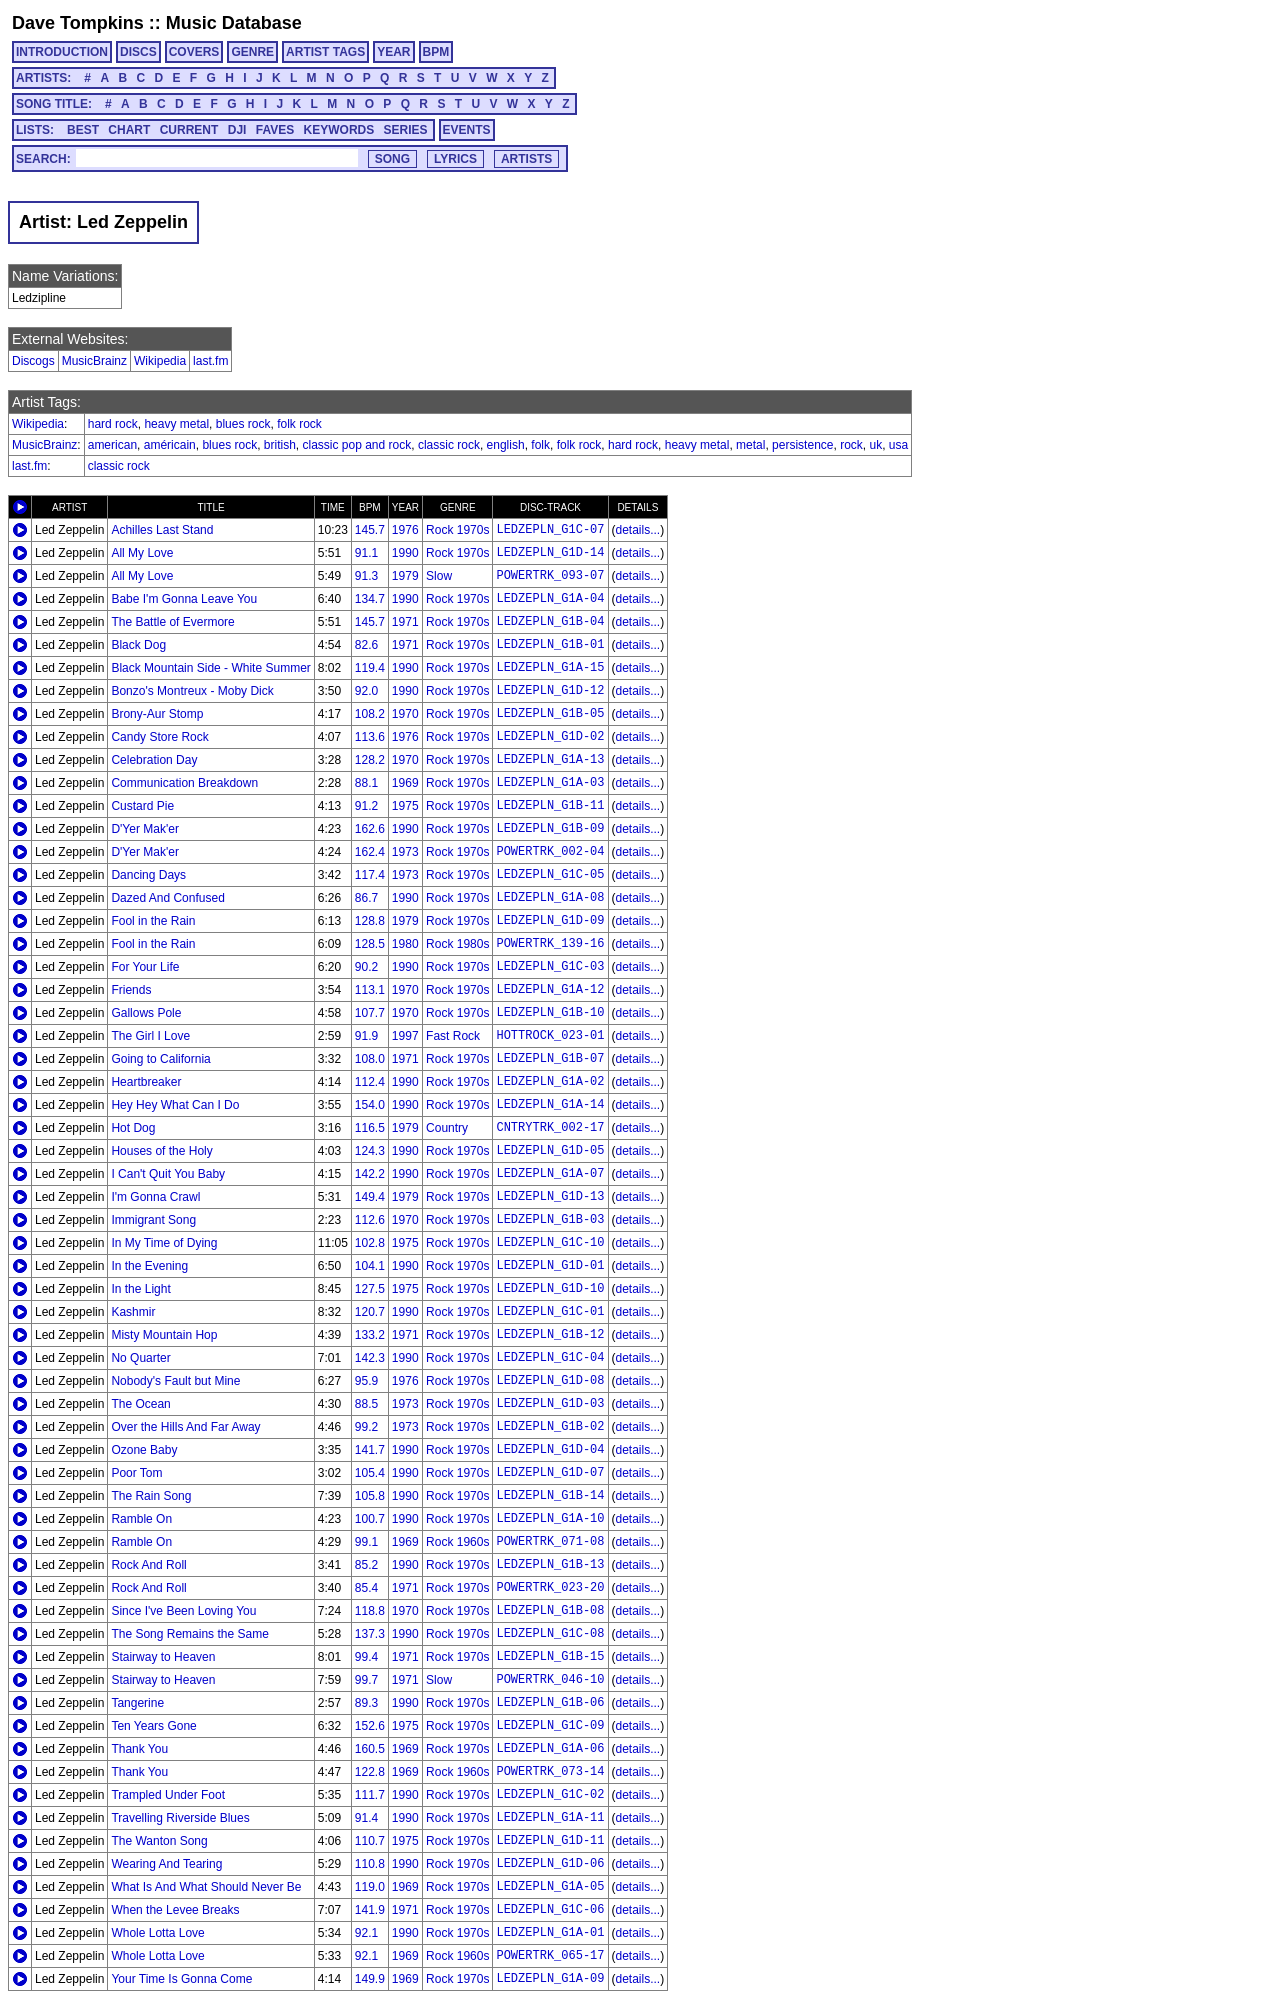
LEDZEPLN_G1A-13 (550, 760)
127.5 (370, 1289)
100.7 (370, 1519)
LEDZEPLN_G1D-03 (550, 1404)
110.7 (370, 1841)
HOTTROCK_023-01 (550, 1036)
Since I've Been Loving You (183, 1611)
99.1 (366, 1542)
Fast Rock (453, 1036)
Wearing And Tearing (166, 1864)
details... (638, 530)
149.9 (370, 1979)
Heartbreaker (146, 1082)
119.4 (370, 668)
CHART (129, 130)
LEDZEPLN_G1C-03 (550, 967)
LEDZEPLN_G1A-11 (550, 1818)
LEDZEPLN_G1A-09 (550, 1979)
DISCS (138, 52)
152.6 (370, 1726)
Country (447, 1128)
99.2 (366, 1427)
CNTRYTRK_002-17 (550, 1128)
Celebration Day (154, 760)
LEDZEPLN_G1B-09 (550, 829)
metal (750, 445)
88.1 (366, 783)
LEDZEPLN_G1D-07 (550, 1473)
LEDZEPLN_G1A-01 (550, 1933)
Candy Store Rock (159, 737)
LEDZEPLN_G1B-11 (550, 806)
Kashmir (133, 1312)
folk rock (299, 424)
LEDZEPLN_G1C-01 (550, 1312)
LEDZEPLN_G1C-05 (550, 875)
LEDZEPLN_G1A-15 (550, 668)
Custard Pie (142, 806)
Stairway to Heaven (163, 1657)
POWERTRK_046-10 (550, 1680)
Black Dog (138, 645)
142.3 (370, 1358)
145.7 (370, 530)
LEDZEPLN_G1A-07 (550, 1174)
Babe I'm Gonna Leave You (184, 599)
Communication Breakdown (184, 783)
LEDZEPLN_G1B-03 (550, 1220)
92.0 (366, 691)
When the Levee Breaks (175, 1910)
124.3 (370, 1151)
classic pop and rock (357, 445)
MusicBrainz (94, 361)
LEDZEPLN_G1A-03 (550, 783)
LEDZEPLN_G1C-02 (550, 1795)
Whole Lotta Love (157, 1933)
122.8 (370, 1772)
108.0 (370, 1059)
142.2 (370, 1174)
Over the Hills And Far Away (185, 1427)
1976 (405, 530)
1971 (405, 622)
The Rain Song (151, 1496)
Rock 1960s (457, 1542)
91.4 (366, 1818)
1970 (405, 714)
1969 (405, 783)
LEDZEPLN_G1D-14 (550, 553)
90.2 (366, 967)
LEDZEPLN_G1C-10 (550, 1243)
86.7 (366, 898)
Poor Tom (136, 1473)
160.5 (370, 1749)
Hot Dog (133, 1128)
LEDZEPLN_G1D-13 (550, 1197)
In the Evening (149, 1266)
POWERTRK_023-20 (550, 1588)
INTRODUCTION (62, 52)
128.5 (370, 944)
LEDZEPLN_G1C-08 (550, 1634)
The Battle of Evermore (172, 622)
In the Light (140, 1289)
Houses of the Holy (161, 1151)
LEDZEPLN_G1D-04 (550, 1450)
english (506, 445)
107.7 (370, 1013)
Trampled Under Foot (168, 1795)
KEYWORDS (339, 130)
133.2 (370, 1335)
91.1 (366, 553)
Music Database (234, 23)
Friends (131, 990)
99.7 (366, 1680)
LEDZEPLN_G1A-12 (550, 990)
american (112, 445)
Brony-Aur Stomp (157, 714)
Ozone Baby (144, 1450)
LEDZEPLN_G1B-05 (550, 714)
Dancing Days (148, 875)
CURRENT (189, 130)
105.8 (370, 1496)
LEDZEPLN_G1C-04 (550, 1358)
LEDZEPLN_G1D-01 (550, 1266)
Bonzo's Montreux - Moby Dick (192, 691)
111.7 (370, 1795)
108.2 (370, 714)
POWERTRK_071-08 (550, 1542)
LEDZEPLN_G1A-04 (550, 599)
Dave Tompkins (78, 23)
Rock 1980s (457, 944)
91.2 (366, 806)
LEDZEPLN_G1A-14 (550, 1105)
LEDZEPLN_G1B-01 (550, 645)
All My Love (142, 553)
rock (851, 445)
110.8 (370, 1864)
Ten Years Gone (153, 1726)
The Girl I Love (150, 1036)
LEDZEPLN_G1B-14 (550, 1496)
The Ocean (140, 1404)
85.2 (366, 1565)
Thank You (139, 1749)
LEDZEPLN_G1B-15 (550, 1657)
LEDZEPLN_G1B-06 (550, 1703)
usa (898, 445)
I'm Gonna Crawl (155, 1197)
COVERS (194, 52)
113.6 (370, 737)
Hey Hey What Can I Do (175, 1105)
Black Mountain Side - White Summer (210, 668)
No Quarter (140, 1358)
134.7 (370, 599)
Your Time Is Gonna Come (181, 1979)
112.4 (370, 1082)
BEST (83, 130)
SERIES (406, 130)
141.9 (370, 1910)
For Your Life (145, 967)
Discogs (33, 361)
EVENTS (467, 130)
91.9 (366, 1036)
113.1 (370, 990)
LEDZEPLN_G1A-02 (550, 1082)
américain (170, 445)
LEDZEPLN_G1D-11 (550, 1841)
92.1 (366, 1933)
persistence (802, 445)
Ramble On (141, 1519)
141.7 (370, 1450)
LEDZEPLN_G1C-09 (550, 1726)
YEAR (393, 52)
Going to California (160, 1059)
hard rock (113, 424)
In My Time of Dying (164, 1243)
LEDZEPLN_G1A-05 (550, 1887)
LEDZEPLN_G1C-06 (550, 1910)
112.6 (370, 1220)
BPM (436, 52)
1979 (405, 576)
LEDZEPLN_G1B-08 (550, 1611)
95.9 (366, 1381)
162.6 (370, 829)
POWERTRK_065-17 (550, 1956)
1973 (405, 852)
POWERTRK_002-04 (550, 852)
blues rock (243, 424)
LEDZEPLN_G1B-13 (550, 1565)
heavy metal (176, 424)
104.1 (370, 1266)
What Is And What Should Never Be (206, 1887)
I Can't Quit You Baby (168, 1174)
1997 (405, 1036)
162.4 (370, 852)
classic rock (449, 445)
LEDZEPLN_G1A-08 (550, 898)
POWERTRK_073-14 (550, 1772)
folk (540, 445)
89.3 (366, 1703)
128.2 (370, 760)
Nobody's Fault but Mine (175, 1381)
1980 (405, 944)
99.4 (366, 1657)
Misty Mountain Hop (164, 1335)
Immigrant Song (153, 1220)
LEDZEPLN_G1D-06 (550, 1864)
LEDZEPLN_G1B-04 (550, 622)
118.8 (370, 1611)
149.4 (370, 1197)
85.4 (366, 1588)
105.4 (370, 1473)
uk (876, 445)
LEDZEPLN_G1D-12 (550, 691)
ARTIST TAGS (325, 52)
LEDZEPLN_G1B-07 (550, 1059)
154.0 (370, 1105)
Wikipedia (160, 361)
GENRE (252, 52)
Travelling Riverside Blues (180, 1818)
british (280, 445)
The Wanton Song (159, 1841)
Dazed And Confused (167, 898)
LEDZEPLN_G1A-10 (550, 1519)
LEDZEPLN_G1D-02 (550, 737)
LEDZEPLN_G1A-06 (550, 1749)
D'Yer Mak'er (145, 829)
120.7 (370, 1312)
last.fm (210, 361)
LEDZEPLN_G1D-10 (550, 1289)
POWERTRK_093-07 (550, 576)
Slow (439, 576)
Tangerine (137, 1703)
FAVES (275, 130)
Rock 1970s (457, 530)
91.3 (366, 576)
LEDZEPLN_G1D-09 (550, 921)
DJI (237, 130)
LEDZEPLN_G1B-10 (550, 1013)
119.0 (370, 1887)
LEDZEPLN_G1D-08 (550, 1381)
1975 (405, 806)
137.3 (370, 1634)
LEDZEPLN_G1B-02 (550, 1427)
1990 (405, 553)
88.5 (366, 1404)
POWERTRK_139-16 (550, 944)
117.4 (370, 875)
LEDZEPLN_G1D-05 (550, 1151)
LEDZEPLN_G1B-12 (550, 1335)
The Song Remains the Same (189, 1634)
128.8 (370, 921)
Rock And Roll (148, 1565)
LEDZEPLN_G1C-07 (550, 530)
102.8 (370, 1243)
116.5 (370, 1128)
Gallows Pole (146, 1013)
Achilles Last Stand (162, 530)
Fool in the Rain (153, 921)
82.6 (366, 645)
